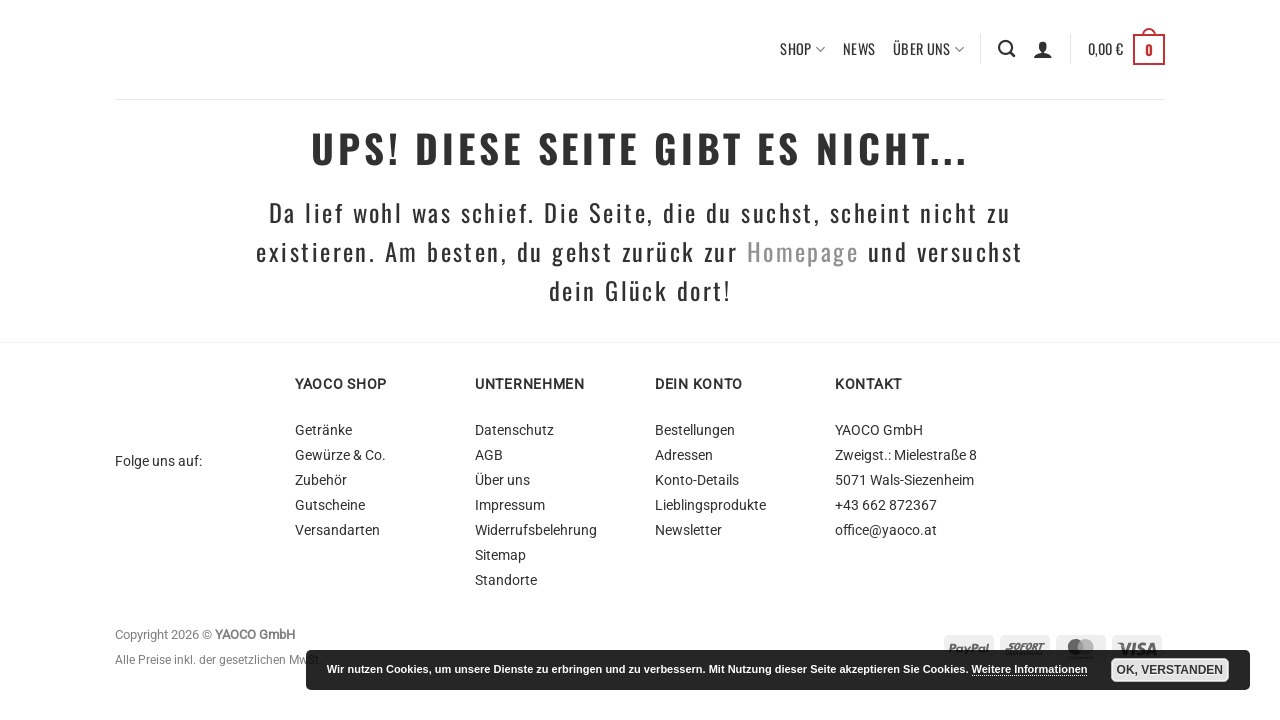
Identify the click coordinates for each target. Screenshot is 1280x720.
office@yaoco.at (886, 530)
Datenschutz (514, 430)
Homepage (803, 251)
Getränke (323, 430)
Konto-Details (697, 480)
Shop (802, 49)
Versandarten (337, 530)
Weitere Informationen (1030, 669)
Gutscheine (330, 505)
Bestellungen (695, 430)
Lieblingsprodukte (710, 505)
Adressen (684, 455)
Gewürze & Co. (340, 455)
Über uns (928, 49)
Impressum (510, 505)
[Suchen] (1006, 50)
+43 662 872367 (886, 505)
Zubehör (321, 480)
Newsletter (688, 530)
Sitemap (500, 555)
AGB (489, 455)
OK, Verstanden (1170, 670)
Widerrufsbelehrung (536, 530)
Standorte (506, 580)
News (859, 49)
